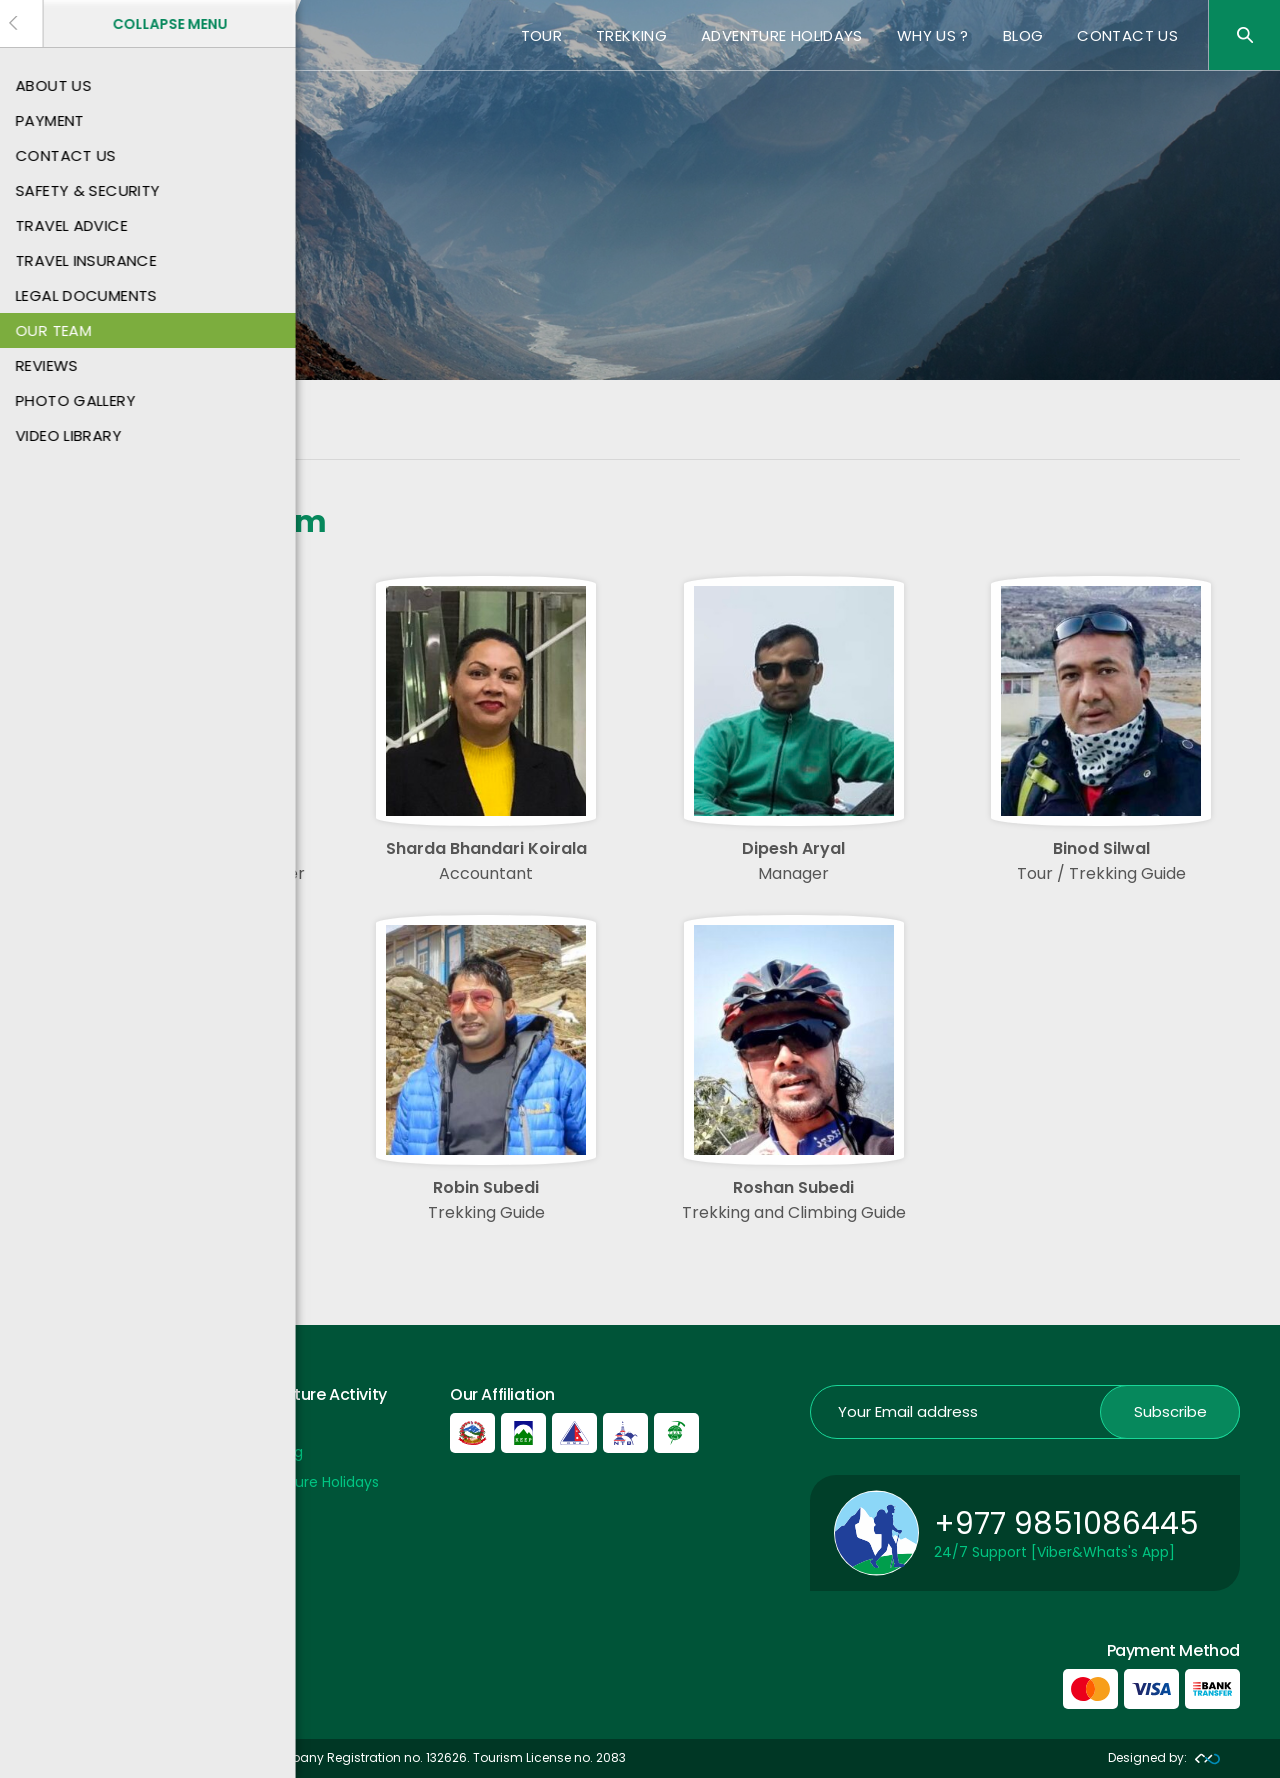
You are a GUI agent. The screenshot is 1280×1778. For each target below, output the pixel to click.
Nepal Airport (84, 1570)
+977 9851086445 (1066, 1524)
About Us (71, 1452)
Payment (72, 1422)
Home (60, 437)
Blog (1023, 35)
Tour (542, 35)
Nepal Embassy (92, 1600)
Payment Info (87, 1511)
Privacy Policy (87, 1541)
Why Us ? (933, 35)
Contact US (1127, 35)
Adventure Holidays (782, 35)
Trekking (631, 35)
